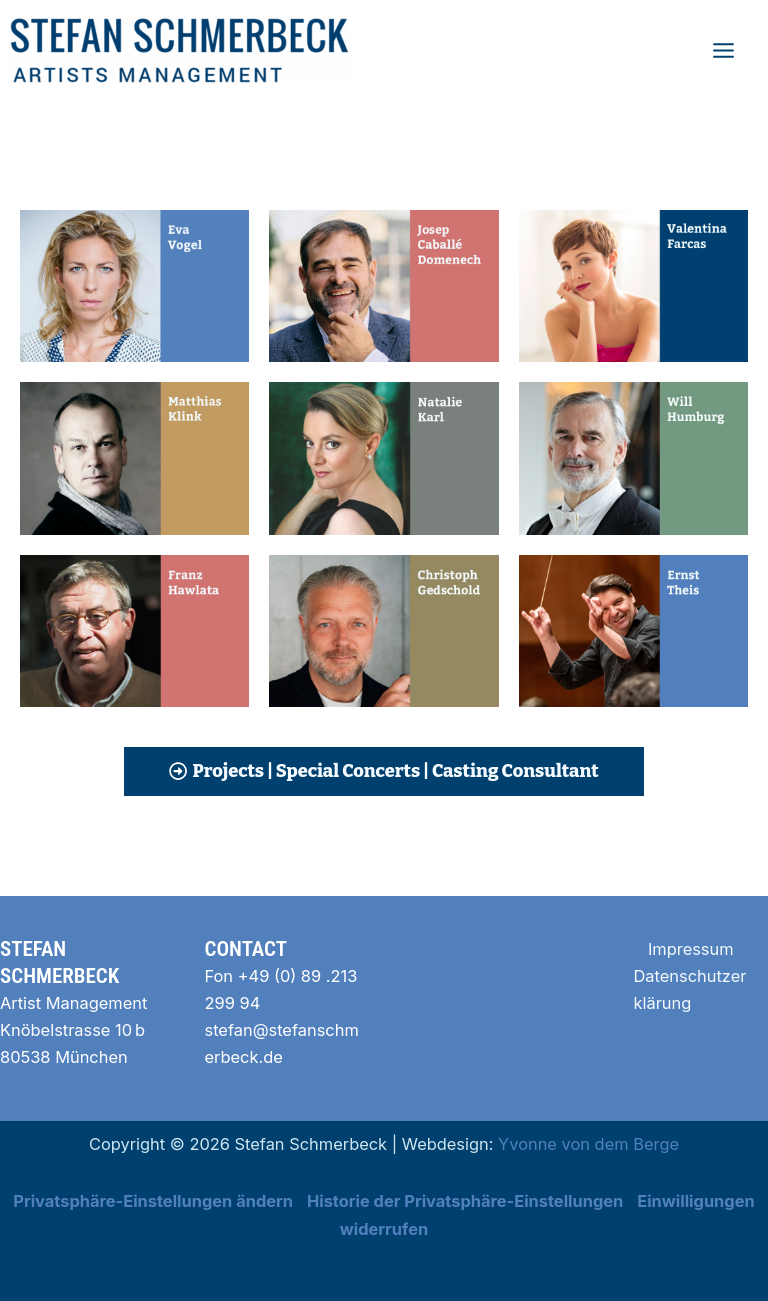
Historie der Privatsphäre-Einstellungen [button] (465, 1201)
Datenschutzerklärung (690, 989)
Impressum (691, 949)
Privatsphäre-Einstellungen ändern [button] (153, 1201)
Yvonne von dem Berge (588, 1144)
